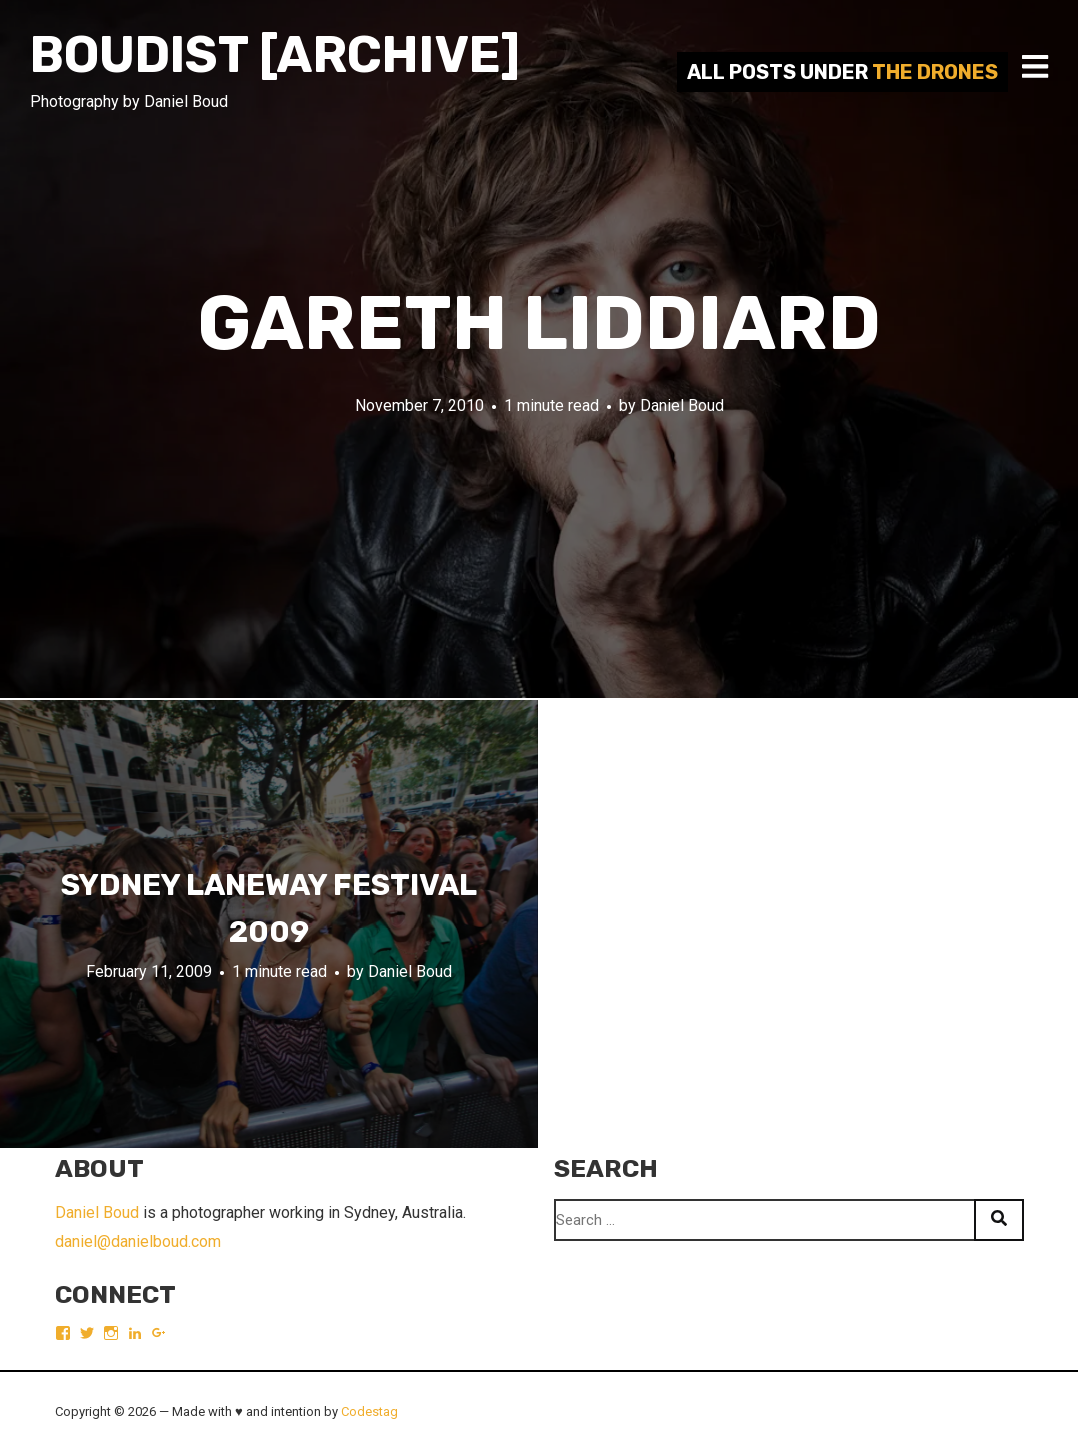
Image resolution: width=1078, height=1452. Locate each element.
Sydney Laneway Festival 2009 (269, 908)
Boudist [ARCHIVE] (275, 55)
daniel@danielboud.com (138, 1241)
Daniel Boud (682, 405)
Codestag (369, 1411)
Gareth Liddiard (539, 323)
